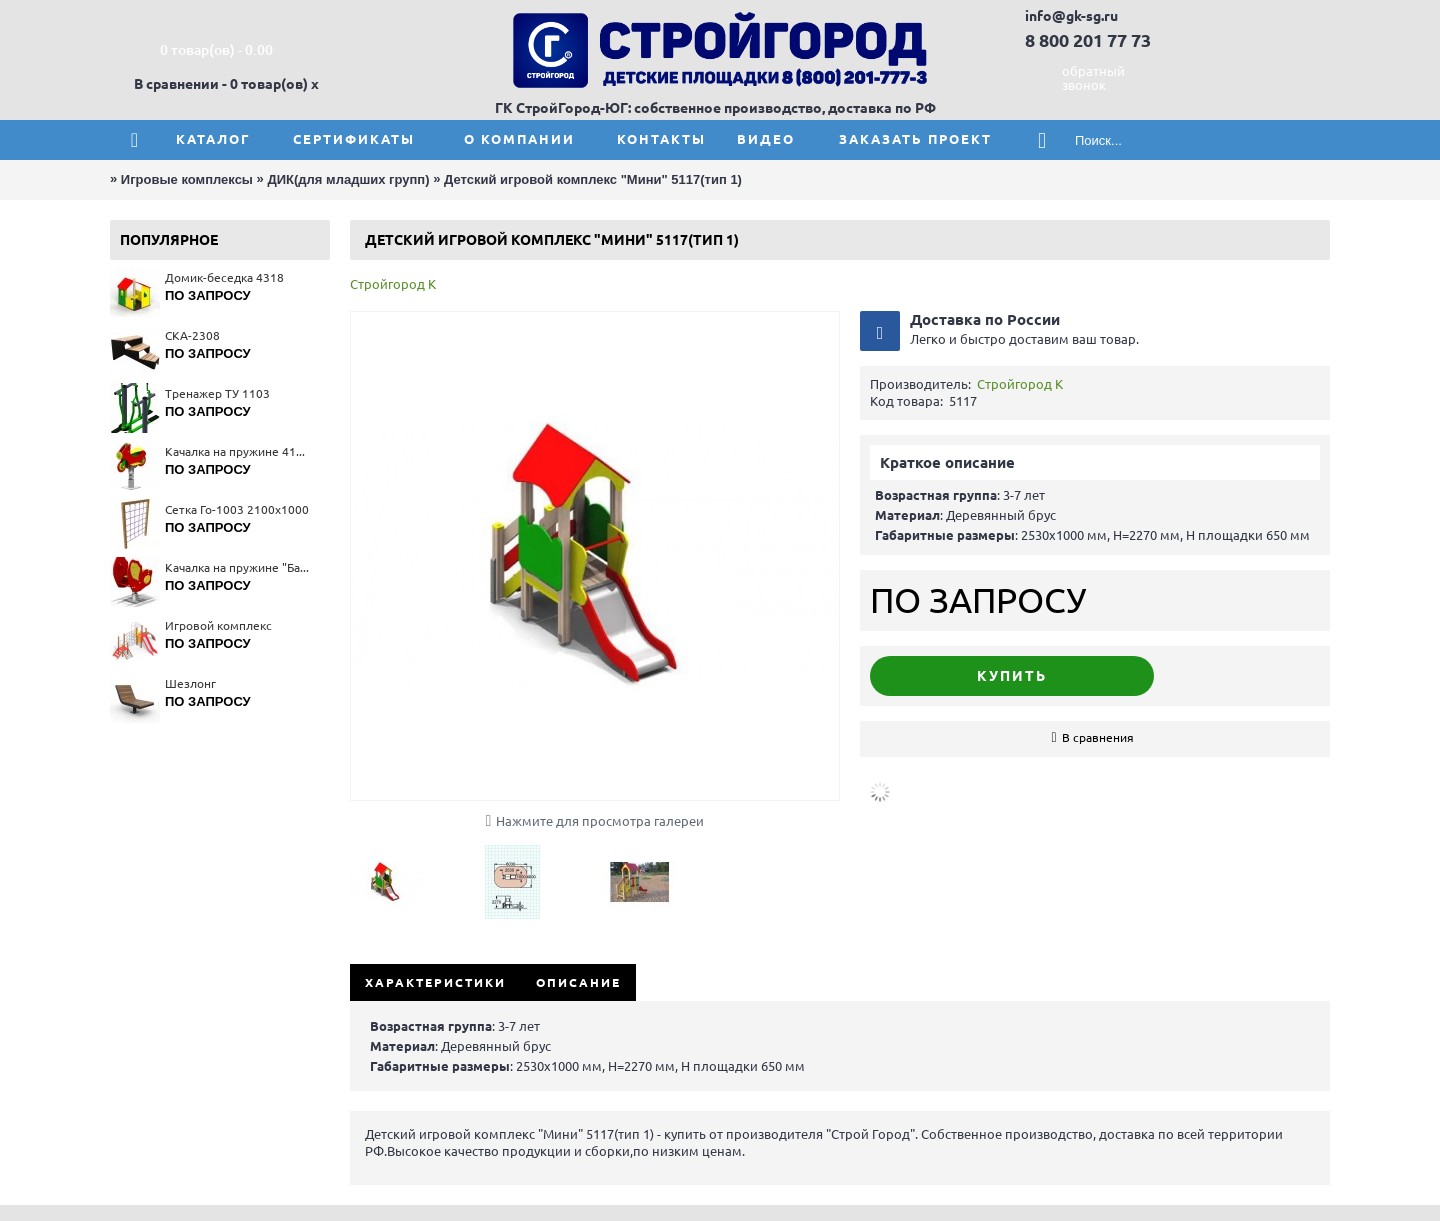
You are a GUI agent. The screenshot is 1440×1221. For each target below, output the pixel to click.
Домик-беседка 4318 (224, 277)
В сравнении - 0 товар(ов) (221, 84)
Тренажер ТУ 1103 (217, 393)
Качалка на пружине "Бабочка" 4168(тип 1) (237, 567)
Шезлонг (190, 683)
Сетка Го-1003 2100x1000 (237, 509)
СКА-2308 (192, 335)
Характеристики (435, 982)
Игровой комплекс (218, 625)
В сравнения (1098, 737)
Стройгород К (393, 284)
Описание (578, 982)
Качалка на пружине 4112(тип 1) (237, 451)
